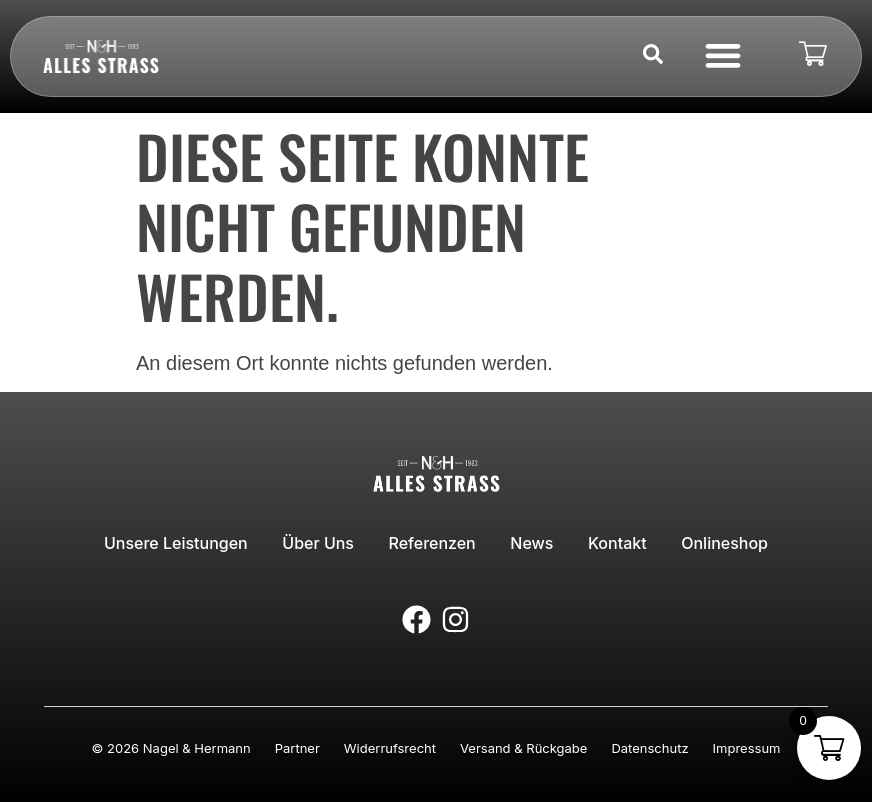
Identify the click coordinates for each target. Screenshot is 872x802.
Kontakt (613, 541)
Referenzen (433, 541)
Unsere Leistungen (182, 541)
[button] (722, 54)
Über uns (322, 541)
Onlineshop (718, 541)
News (530, 541)
